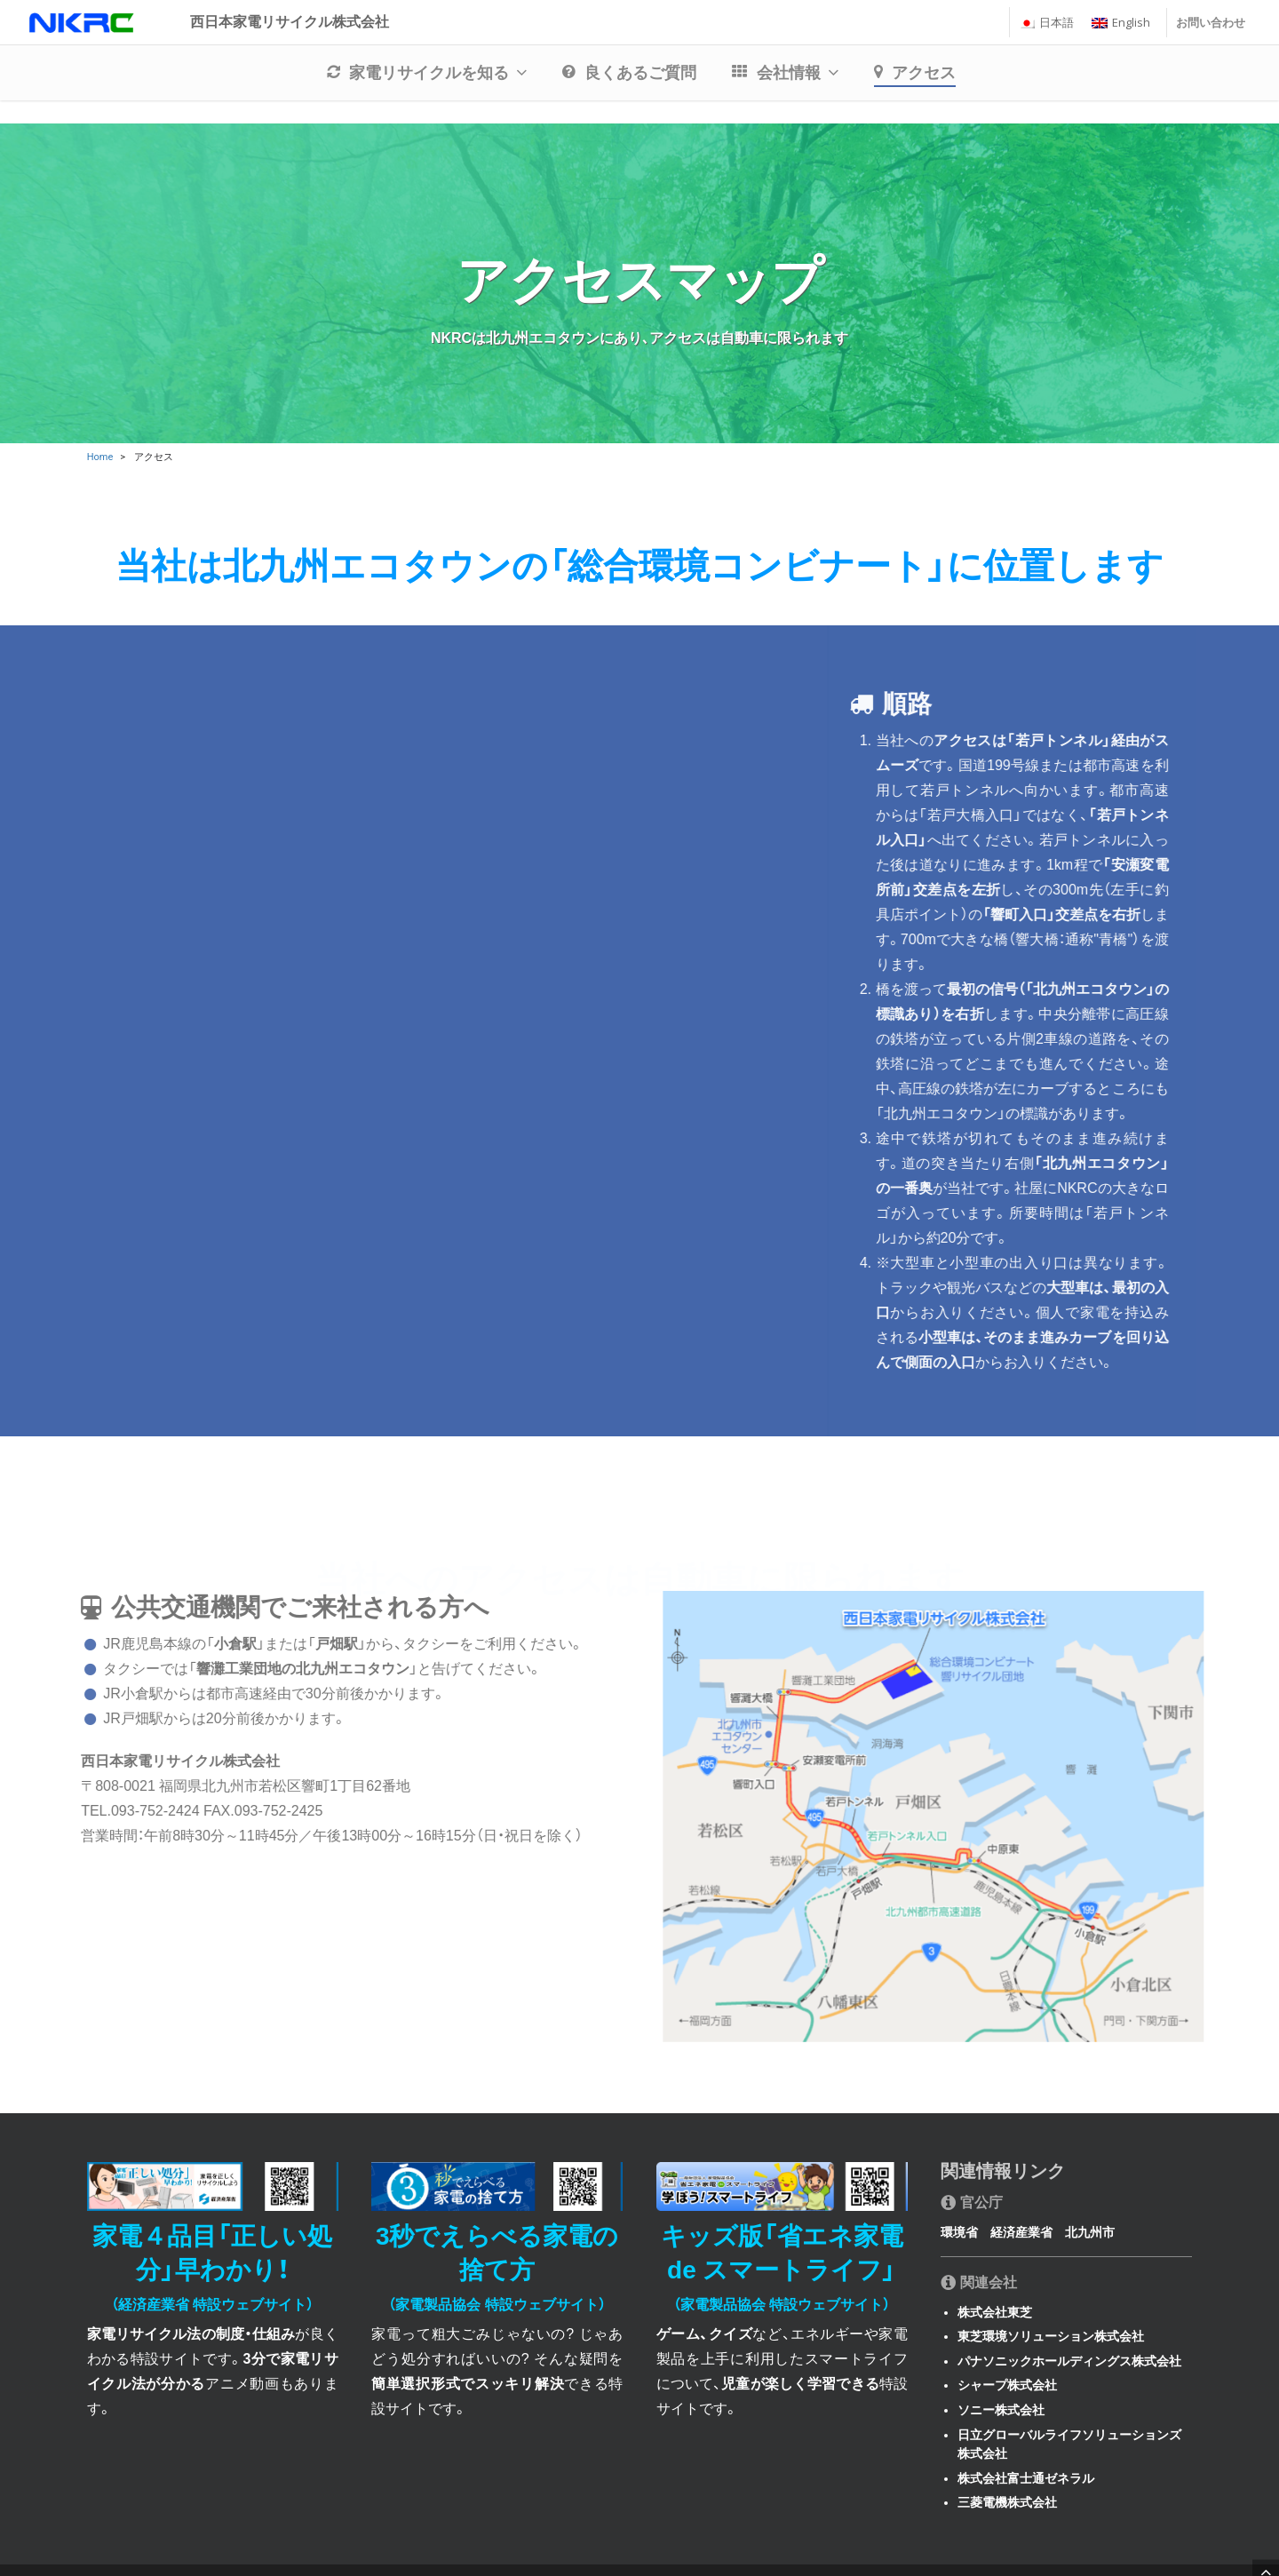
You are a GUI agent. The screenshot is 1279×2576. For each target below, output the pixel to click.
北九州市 (1090, 2232)
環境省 (959, 2232)
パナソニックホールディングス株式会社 (1069, 2361)
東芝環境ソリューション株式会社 (1050, 2336)
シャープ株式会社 (1007, 2385)
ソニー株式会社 (1001, 2410)
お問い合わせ (1210, 34)
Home (100, 457)
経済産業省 (1021, 2232)
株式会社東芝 (994, 2312)
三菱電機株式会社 (1007, 2502)
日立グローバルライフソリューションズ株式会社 (1069, 2444)
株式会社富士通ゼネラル (1025, 2478)
